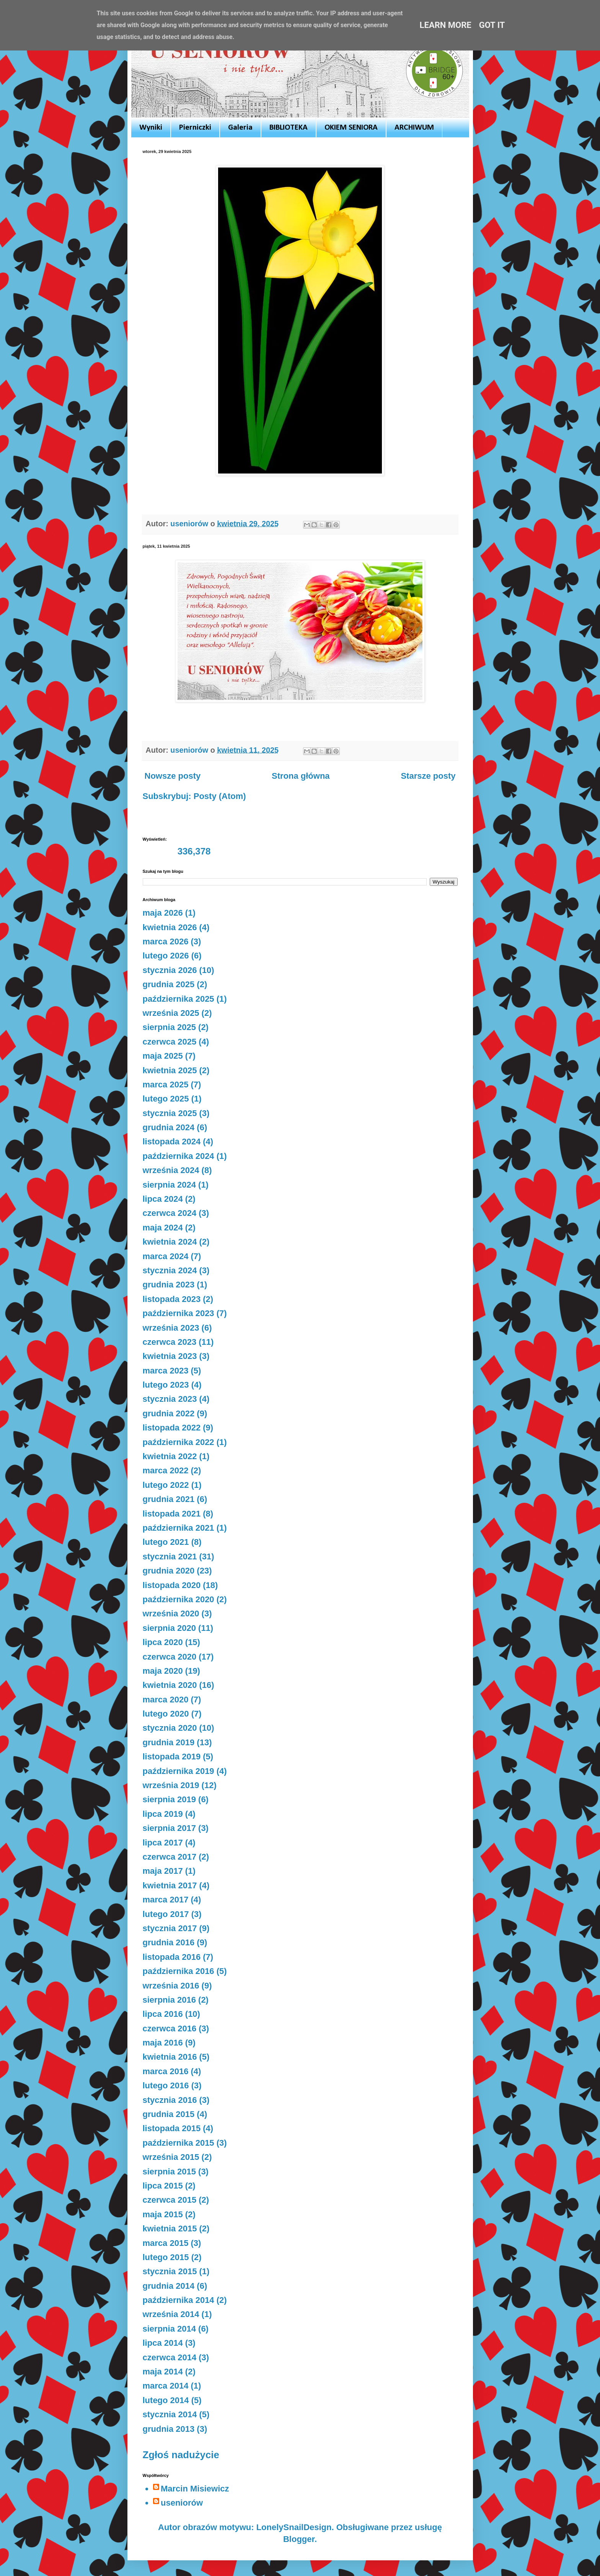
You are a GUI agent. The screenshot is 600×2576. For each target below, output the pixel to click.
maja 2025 (163, 1056)
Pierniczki (195, 128)
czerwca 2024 (170, 1213)
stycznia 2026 (170, 970)
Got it (492, 25)
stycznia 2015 (170, 2271)
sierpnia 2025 (169, 1027)
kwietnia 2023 (170, 1356)
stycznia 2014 (170, 2414)
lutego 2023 (166, 1385)
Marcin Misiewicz (195, 2488)
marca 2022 (166, 1470)
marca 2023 (166, 1370)
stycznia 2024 (170, 1270)
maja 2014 (163, 2371)
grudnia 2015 (169, 2114)
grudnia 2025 (169, 984)
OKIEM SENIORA (351, 128)
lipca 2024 (163, 1199)
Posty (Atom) (220, 796)
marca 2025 (166, 1084)
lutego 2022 (166, 1485)
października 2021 (178, 1528)
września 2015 (171, 2157)
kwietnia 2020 (170, 1685)
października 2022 (178, 1442)
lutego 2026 (166, 955)
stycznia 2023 (170, 1399)
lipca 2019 (163, 1814)
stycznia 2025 (170, 1113)
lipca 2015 (163, 2185)
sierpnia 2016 (169, 2000)
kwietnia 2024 (170, 1242)
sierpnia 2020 (169, 1628)
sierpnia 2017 (169, 1828)
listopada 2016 (172, 1957)
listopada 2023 (172, 1299)
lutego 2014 (166, 2400)
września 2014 (171, 2314)
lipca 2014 (163, 2343)
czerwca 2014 (170, 2357)
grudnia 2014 (169, 2286)
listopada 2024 (172, 1141)
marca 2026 (166, 941)
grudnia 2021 (169, 1499)
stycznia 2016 (170, 2100)
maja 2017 (163, 1871)
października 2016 (178, 1971)
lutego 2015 (166, 2257)
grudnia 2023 (169, 1284)
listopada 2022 (172, 1427)
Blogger (299, 2539)
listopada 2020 (172, 1585)
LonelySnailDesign (294, 2527)
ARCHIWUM (414, 128)
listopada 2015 (172, 2128)
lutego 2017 (166, 1914)
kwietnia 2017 (170, 1885)
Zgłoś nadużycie (181, 2454)
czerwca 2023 (170, 1342)
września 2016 (171, 1985)
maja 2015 (163, 2214)
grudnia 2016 (169, 1942)
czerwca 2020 (170, 1656)
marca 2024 (166, 1256)
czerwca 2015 (170, 2200)
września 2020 (171, 1613)
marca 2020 (166, 1699)
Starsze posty (428, 776)
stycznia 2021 (170, 1556)
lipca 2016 (163, 2014)
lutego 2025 (166, 1098)
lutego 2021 (166, 1542)
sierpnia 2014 (169, 2329)
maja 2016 (163, 2042)
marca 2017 (166, 1899)
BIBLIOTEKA (288, 128)
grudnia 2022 (169, 1413)
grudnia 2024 (169, 1127)
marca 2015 (166, 2243)
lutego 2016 (166, 2085)
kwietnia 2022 (170, 1456)
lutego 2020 (166, 1713)
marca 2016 (166, 2071)
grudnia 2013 (169, 2429)
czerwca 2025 (170, 1041)
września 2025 (171, 1013)
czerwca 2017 (170, 1857)
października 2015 (178, 2143)
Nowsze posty (173, 776)
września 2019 (171, 1785)
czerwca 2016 (170, 2028)
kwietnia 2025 (170, 1070)
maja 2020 (163, 1671)
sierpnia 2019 (169, 1799)
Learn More (445, 25)
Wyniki (150, 128)
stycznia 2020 (170, 1728)
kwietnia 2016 (170, 2057)
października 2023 (178, 1313)
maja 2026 (163, 913)
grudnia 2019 (169, 1742)
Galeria (240, 128)
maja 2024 (163, 1227)
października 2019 (178, 1771)
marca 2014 (166, 2385)
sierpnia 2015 (169, 2171)
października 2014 (178, 2300)
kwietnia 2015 (170, 2228)
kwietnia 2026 (170, 927)
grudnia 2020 (169, 1570)
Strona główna (301, 776)
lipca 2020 (163, 1642)
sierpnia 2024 (169, 1185)
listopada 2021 (172, 1513)
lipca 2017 (163, 1842)
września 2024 (171, 1170)
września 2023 (171, 1328)
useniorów (182, 2503)
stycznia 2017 (170, 1928)
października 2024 (178, 1156)
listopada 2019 (172, 1756)
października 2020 (178, 1599)
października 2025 (178, 999)
